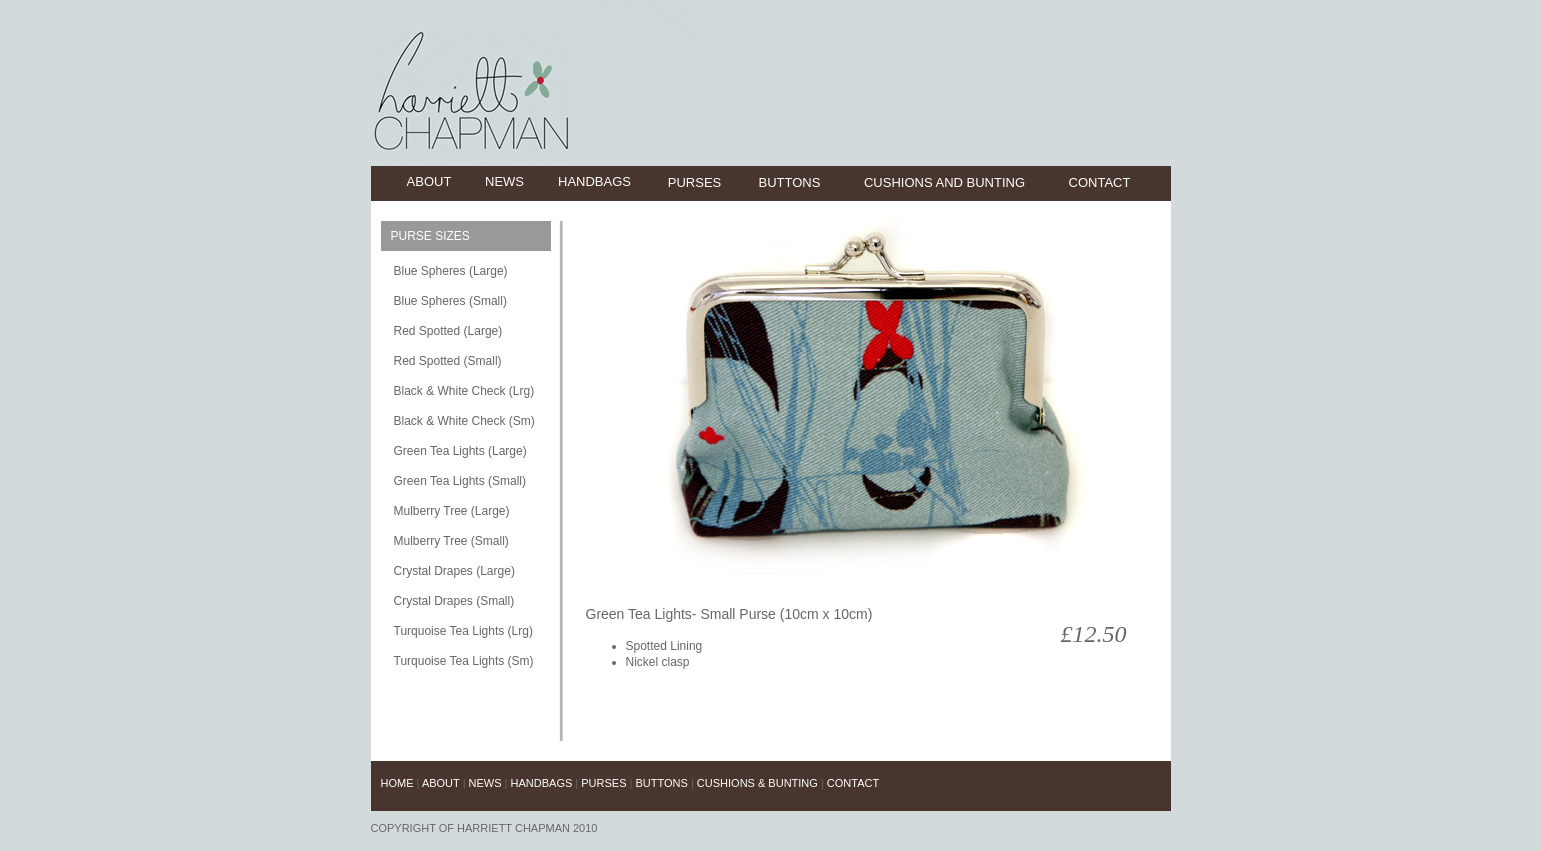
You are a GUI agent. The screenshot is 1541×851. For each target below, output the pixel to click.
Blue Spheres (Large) (451, 271)
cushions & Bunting (757, 783)
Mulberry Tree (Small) (451, 541)
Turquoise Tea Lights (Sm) (464, 661)
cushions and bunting (944, 182)
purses (694, 182)
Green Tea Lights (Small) (460, 481)
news (504, 181)
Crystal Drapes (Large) (454, 571)
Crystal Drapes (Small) (454, 601)
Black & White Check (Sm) (464, 421)
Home (399, 783)
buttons (790, 182)
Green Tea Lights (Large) (460, 451)
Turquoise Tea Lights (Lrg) (463, 631)
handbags (594, 181)
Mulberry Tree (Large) (452, 511)
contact (1100, 182)
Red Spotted (427, 361)
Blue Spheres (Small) (450, 301)
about (429, 181)
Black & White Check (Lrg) (464, 391)
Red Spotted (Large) (448, 331)
